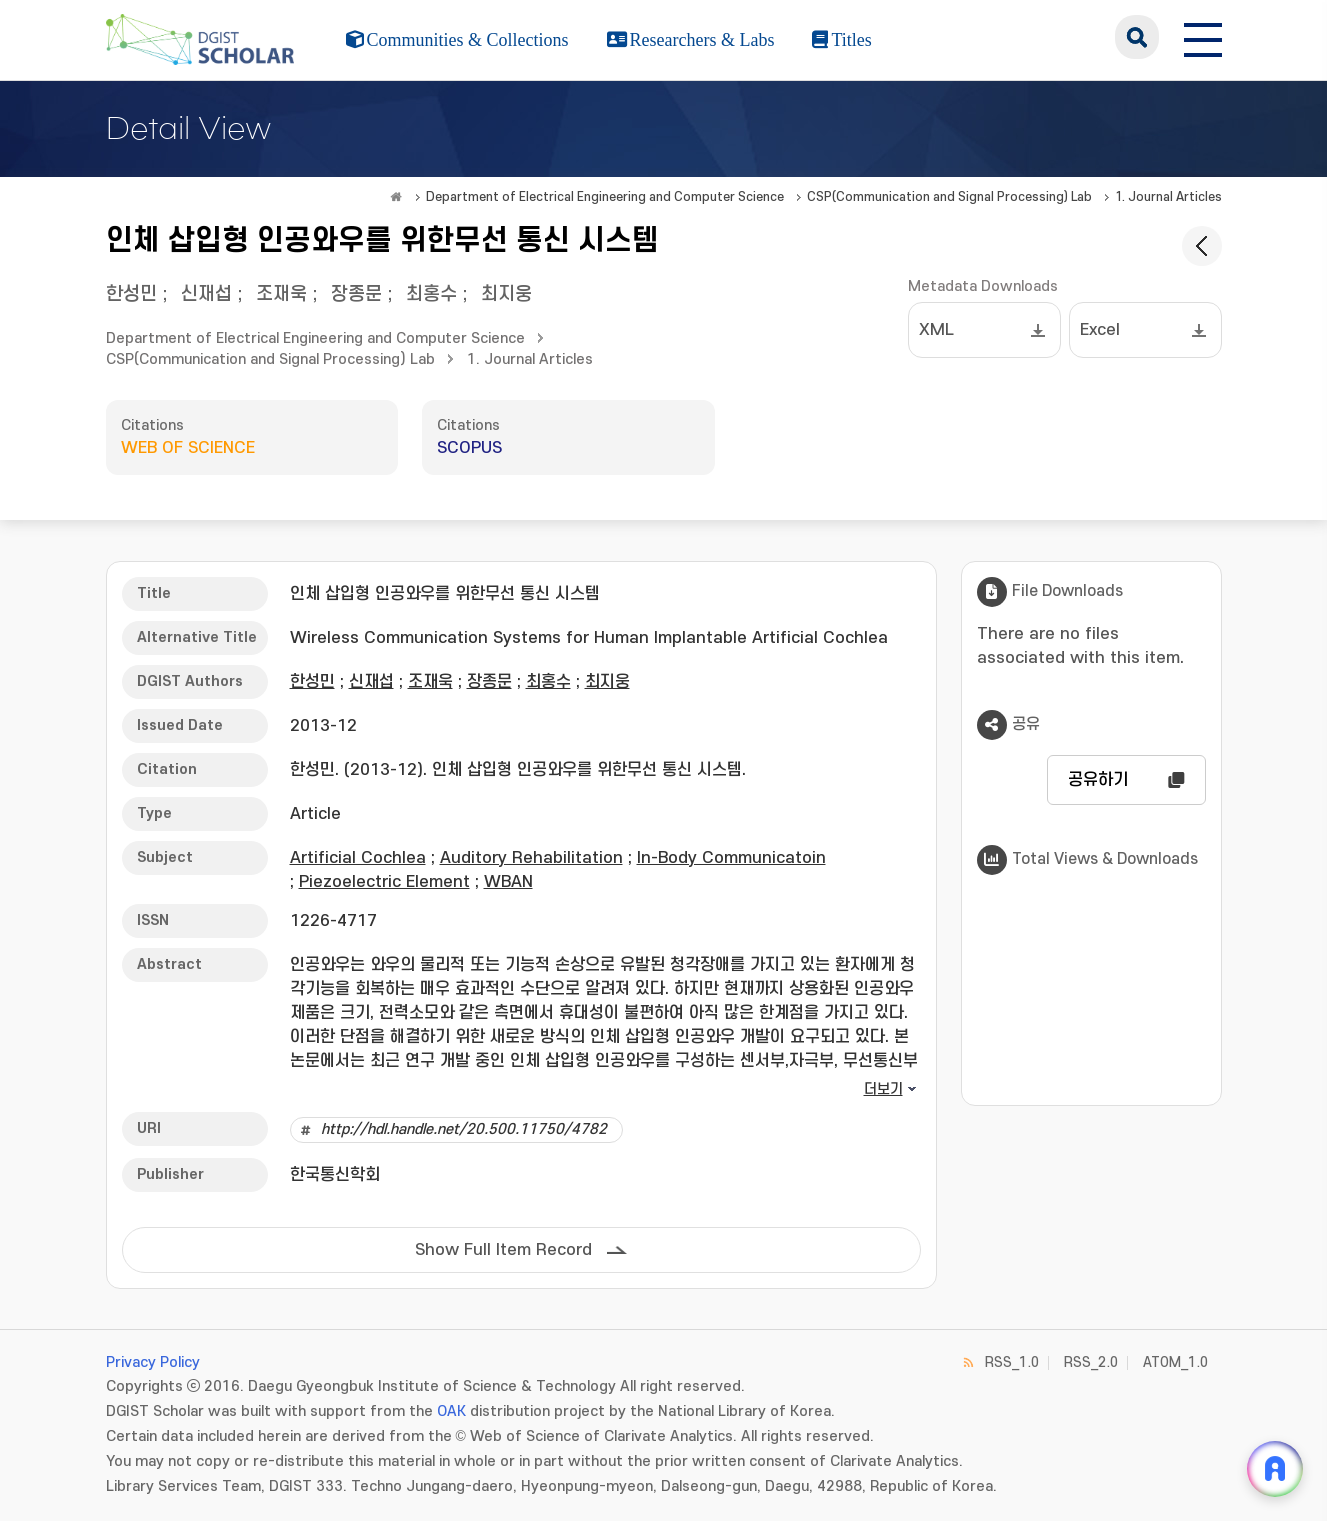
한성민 (131, 294)
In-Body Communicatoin (731, 858)
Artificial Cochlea (358, 858)
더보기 (883, 1089)
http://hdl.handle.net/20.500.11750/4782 (464, 1129)
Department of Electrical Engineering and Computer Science (605, 197)
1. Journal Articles (1168, 197)
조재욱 (281, 294)
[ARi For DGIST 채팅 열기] (1275, 1469)
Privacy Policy (153, 1362)
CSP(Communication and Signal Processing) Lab (949, 197)
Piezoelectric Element (384, 882)
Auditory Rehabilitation (531, 858)
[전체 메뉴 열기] (1203, 37)
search (1137, 37)
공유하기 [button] (1098, 780)
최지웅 (506, 294)
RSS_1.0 (1012, 1362)
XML (936, 330)
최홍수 (431, 294)
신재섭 (206, 294)
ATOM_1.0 (1175, 1362)
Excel (1100, 330)
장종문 (356, 294)
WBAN (508, 882)
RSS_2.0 (1091, 1362)
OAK (451, 1411)
